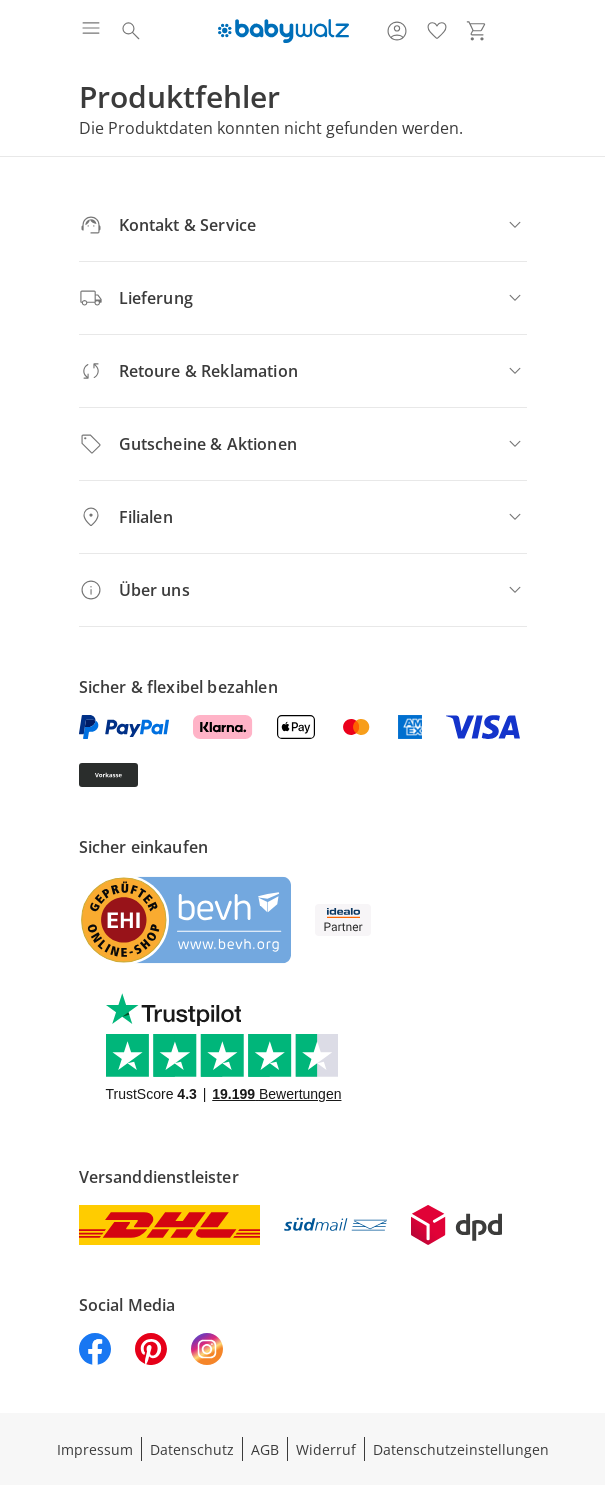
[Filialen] (303, 517)
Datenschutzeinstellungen (461, 1449)
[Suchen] (131, 31)
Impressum (95, 1449)
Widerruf (326, 1449)
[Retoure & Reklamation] (303, 371)
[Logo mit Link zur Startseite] (283, 31)
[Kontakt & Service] (303, 225)
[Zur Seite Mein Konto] (397, 31)
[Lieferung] (303, 298)
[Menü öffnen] (91, 31)
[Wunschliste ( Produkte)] (437, 31)
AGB (265, 1449)
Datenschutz (192, 1449)
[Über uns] (303, 590)
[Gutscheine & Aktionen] (303, 444)
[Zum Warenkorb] (477, 31)
